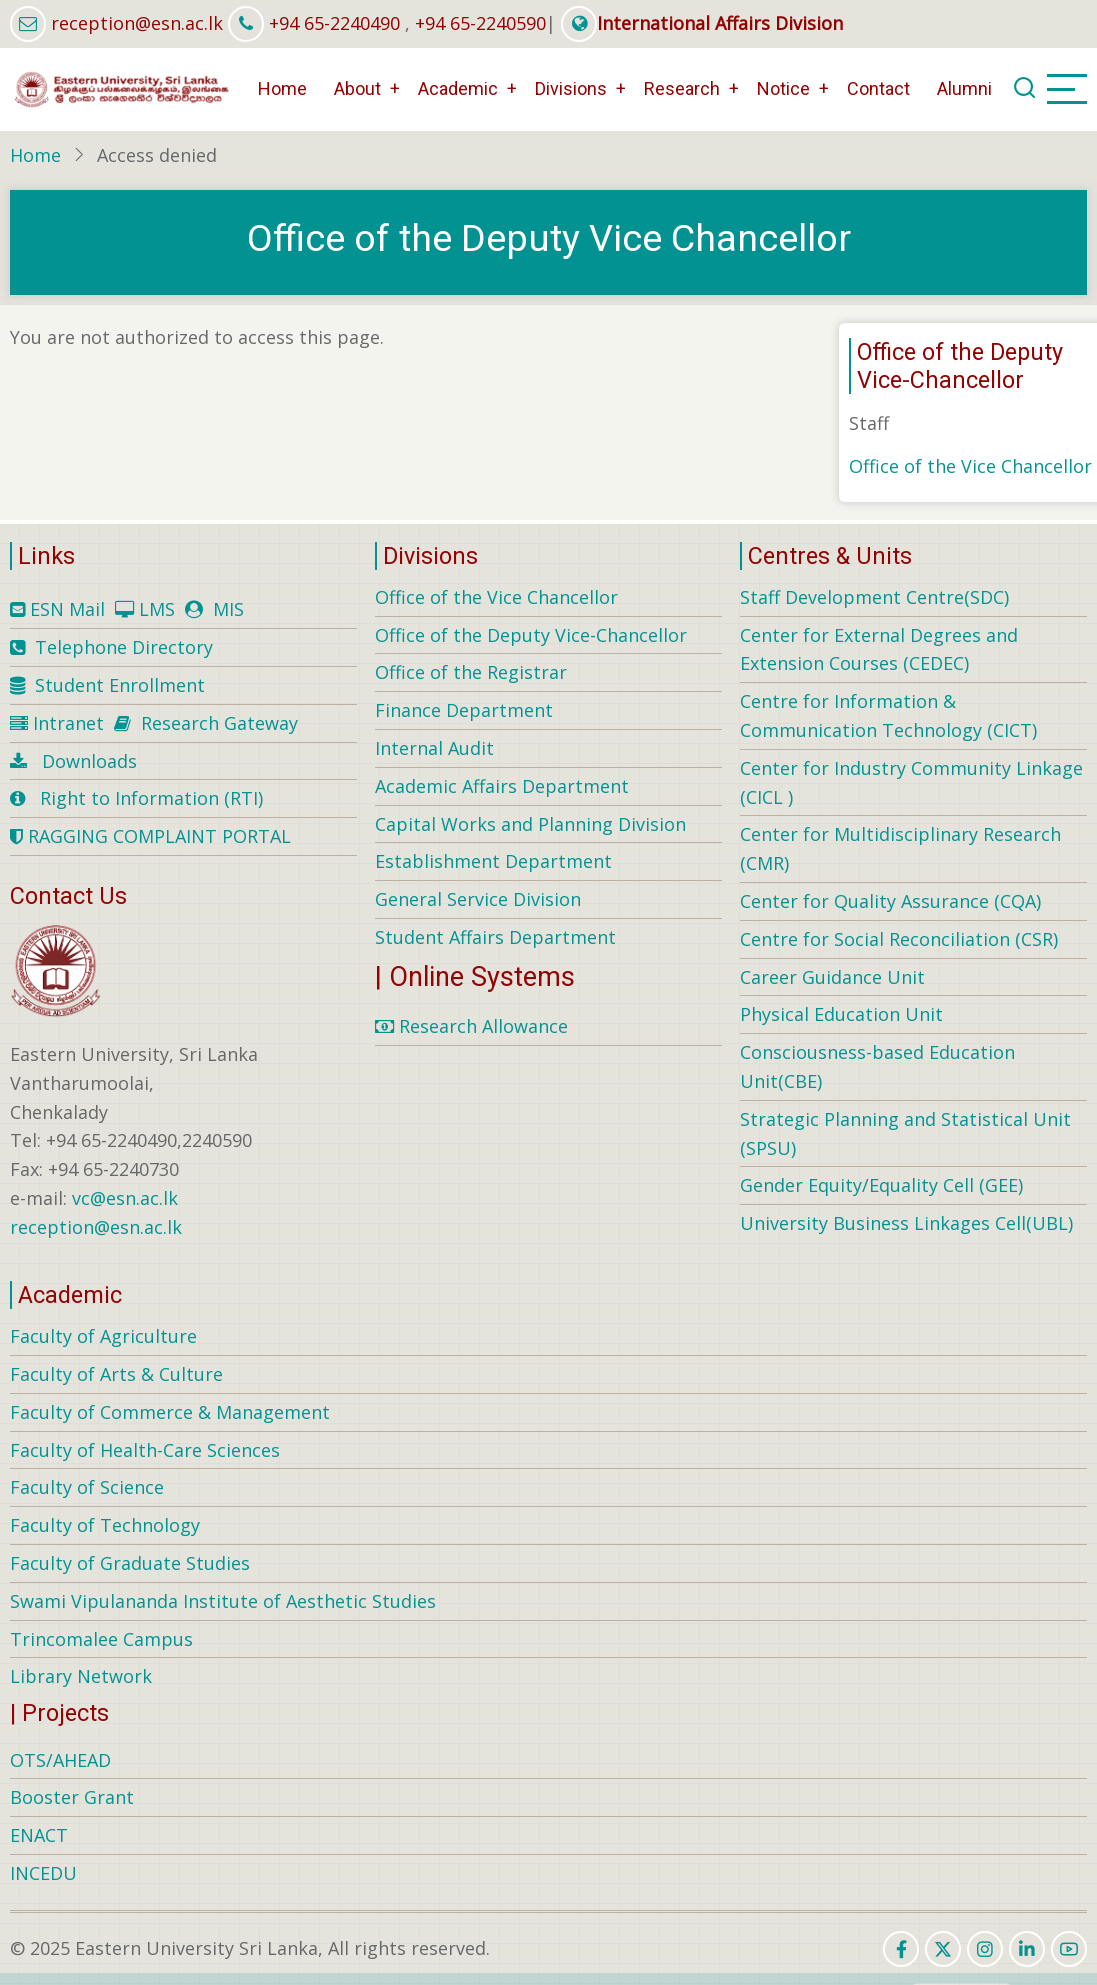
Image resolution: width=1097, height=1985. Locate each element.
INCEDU (43, 1873)
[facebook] (901, 1949)
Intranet (68, 723)
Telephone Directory (124, 647)
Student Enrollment (120, 685)
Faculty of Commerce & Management (170, 1412)
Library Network (81, 1676)
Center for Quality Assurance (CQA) (890, 901)
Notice (783, 88)
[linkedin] (1027, 1949)
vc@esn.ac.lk (125, 1198)
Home (282, 88)
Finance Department (464, 710)
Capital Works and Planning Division (530, 824)
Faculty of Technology (105, 1525)
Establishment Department (493, 861)
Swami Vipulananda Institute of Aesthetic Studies (223, 1601)
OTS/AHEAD (60, 1760)
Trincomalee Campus (101, 1639)
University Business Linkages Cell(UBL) (906, 1223)
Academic (458, 88)
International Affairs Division (702, 23)
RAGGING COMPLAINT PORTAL (150, 836)
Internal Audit (434, 748)
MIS (228, 609)
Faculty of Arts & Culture (116, 1374)
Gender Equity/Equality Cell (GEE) (881, 1185)
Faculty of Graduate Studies (130, 1563)
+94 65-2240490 (334, 23)
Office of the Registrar (471, 672)
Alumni (964, 88)
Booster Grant (72, 1797)
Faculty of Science (87, 1487)
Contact (878, 88)
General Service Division (478, 899)
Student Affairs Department (495, 937)
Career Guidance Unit (832, 977)
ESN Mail (67, 609)
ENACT (39, 1835)
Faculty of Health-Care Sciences (145, 1450)
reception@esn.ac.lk (137, 23)
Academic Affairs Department (502, 786)
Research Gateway (219, 723)
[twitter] (943, 1949)
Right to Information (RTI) (151, 798)
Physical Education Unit (841, 1014)
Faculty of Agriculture (103, 1336)
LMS (157, 609)
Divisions (571, 88)
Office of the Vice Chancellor (970, 466)
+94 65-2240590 (480, 23)
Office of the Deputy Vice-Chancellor (531, 635)
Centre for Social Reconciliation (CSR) (899, 939)
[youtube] (1069, 1949)
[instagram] (985, 1949)
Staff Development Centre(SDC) (874, 597)
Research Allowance (471, 1026)
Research (682, 88)
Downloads (89, 761)
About (357, 88)
